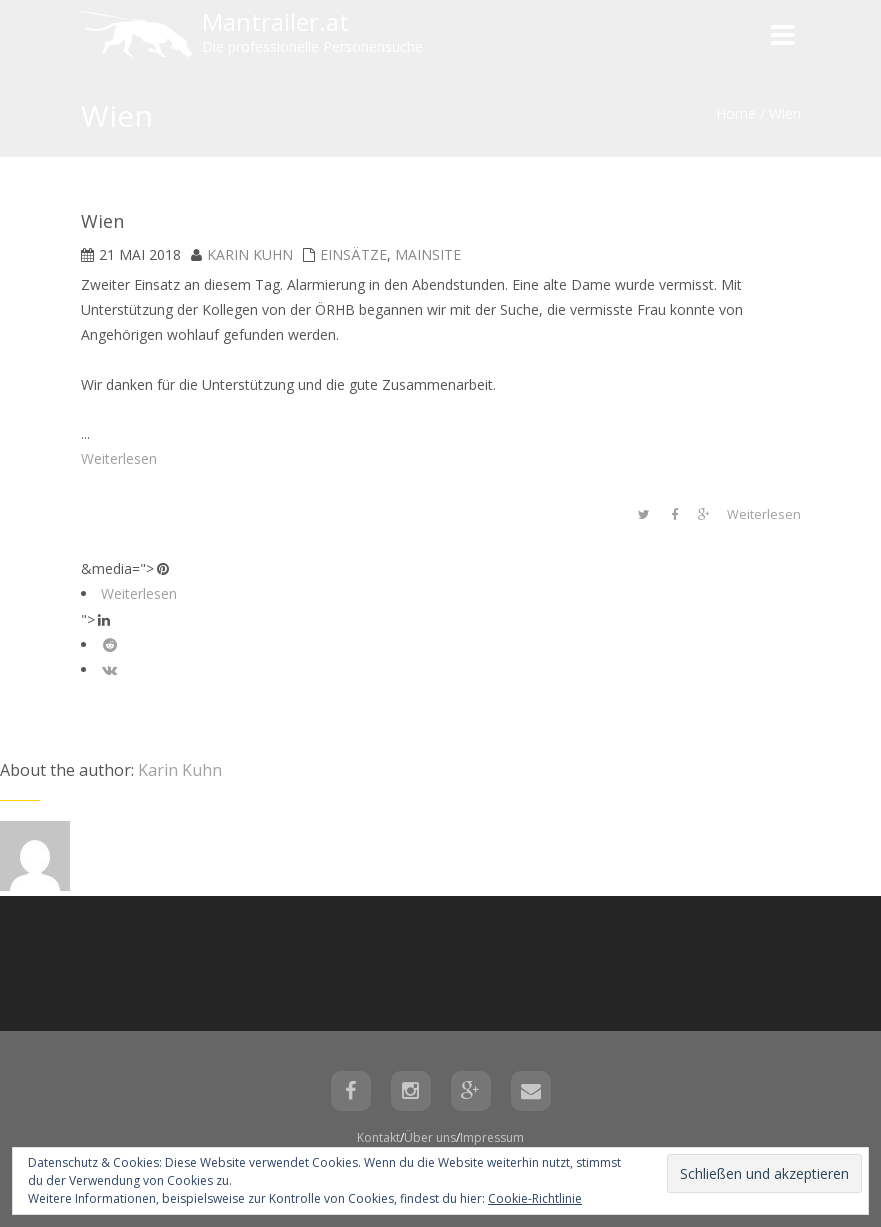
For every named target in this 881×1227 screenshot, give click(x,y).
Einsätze (353, 254)
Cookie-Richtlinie (535, 1198)
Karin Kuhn (250, 254)
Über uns (430, 1137)
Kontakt (378, 1137)
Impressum (492, 1137)
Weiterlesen (119, 458)
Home (736, 113)
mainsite (428, 254)
